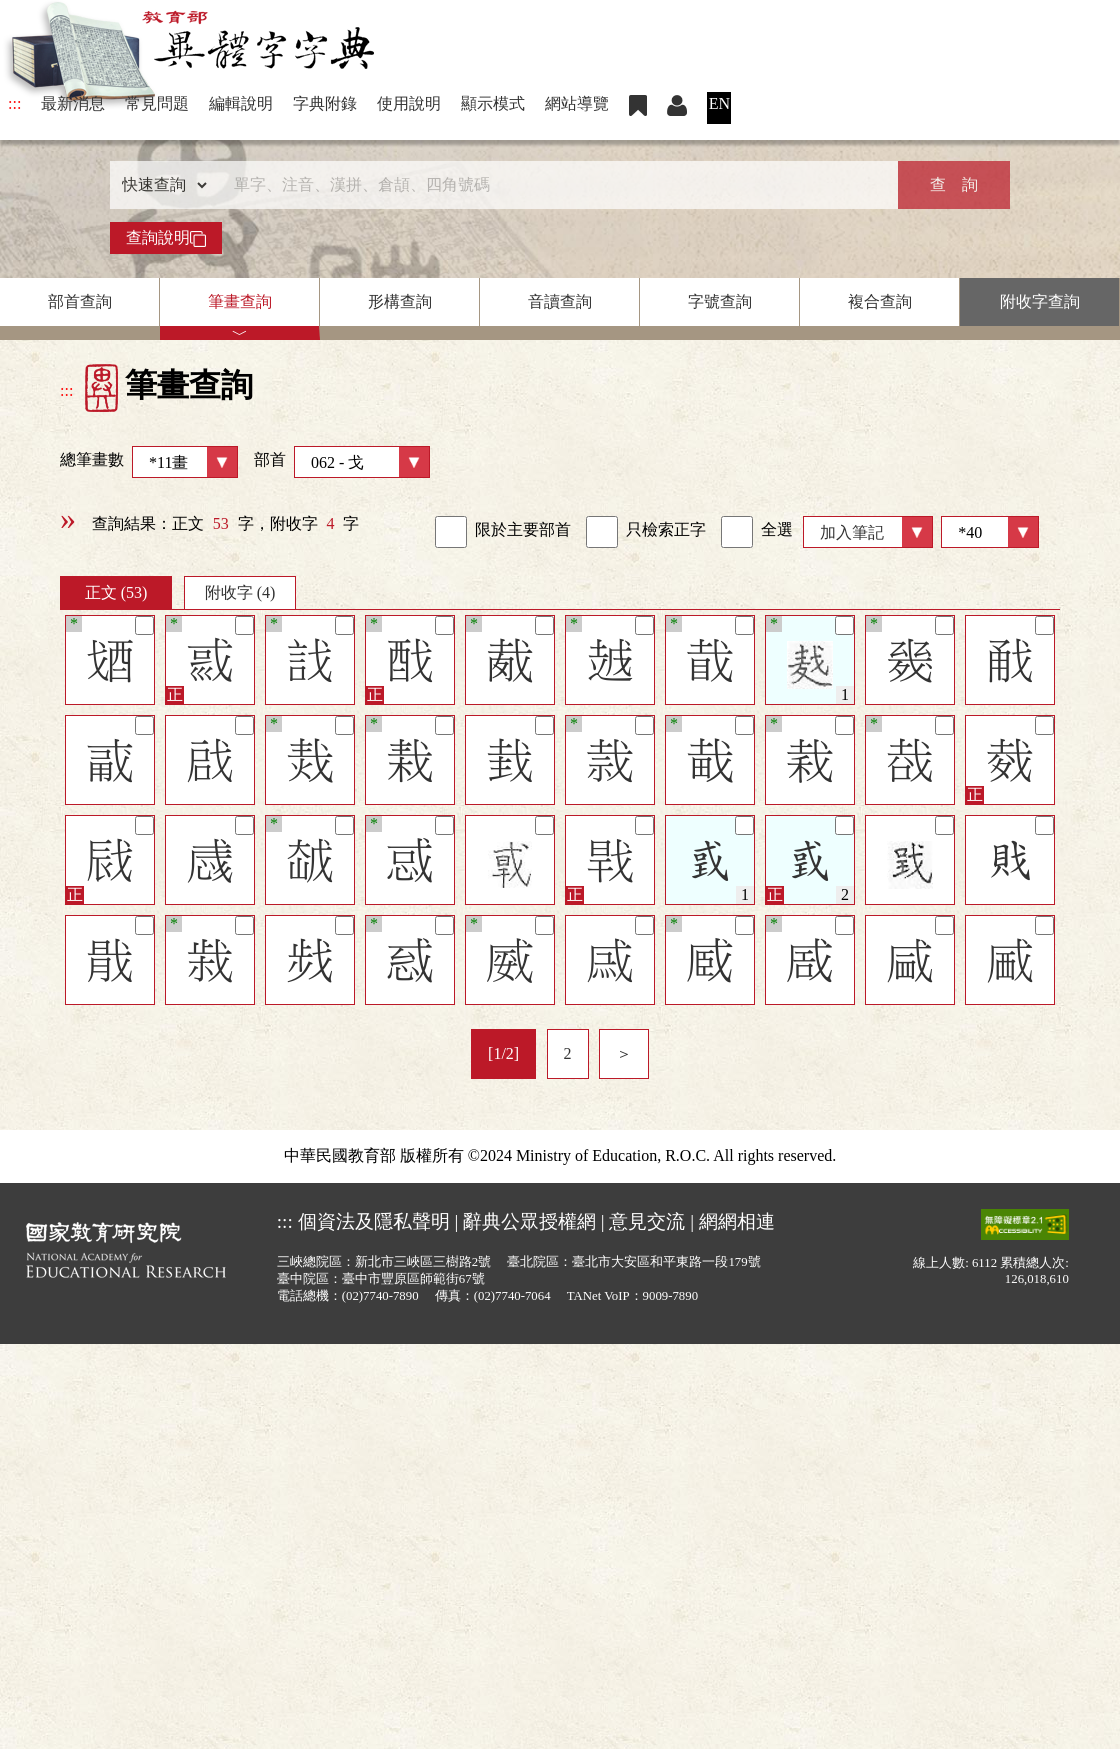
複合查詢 (880, 301)
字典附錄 (325, 103)
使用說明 (409, 103)
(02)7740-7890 (380, 1296)
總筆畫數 (149, 462)
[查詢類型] (160, 185)
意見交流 (647, 1221)
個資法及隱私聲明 (374, 1221)
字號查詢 (720, 301)
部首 (342, 462)
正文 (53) (116, 592)
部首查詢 (80, 301)
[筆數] (990, 532)
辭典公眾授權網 (529, 1221)
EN (719, 103)
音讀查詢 (560, 301)
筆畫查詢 (240, 301)
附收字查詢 (1040, 301)
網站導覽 (577, 103)
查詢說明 (166, 238)
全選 (757, 532)
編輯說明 (241, 103)
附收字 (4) (240, 592)
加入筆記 (852, 532)
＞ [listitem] (624, 1053)
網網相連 (737, 1221)
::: (14, 103)
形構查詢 (400, 301)
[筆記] (144, 625)
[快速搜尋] (553, 185)
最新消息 (73, 103)
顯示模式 (493, 103)
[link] (451, 532)
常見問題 (157, 103)
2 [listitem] (568, 1053)
